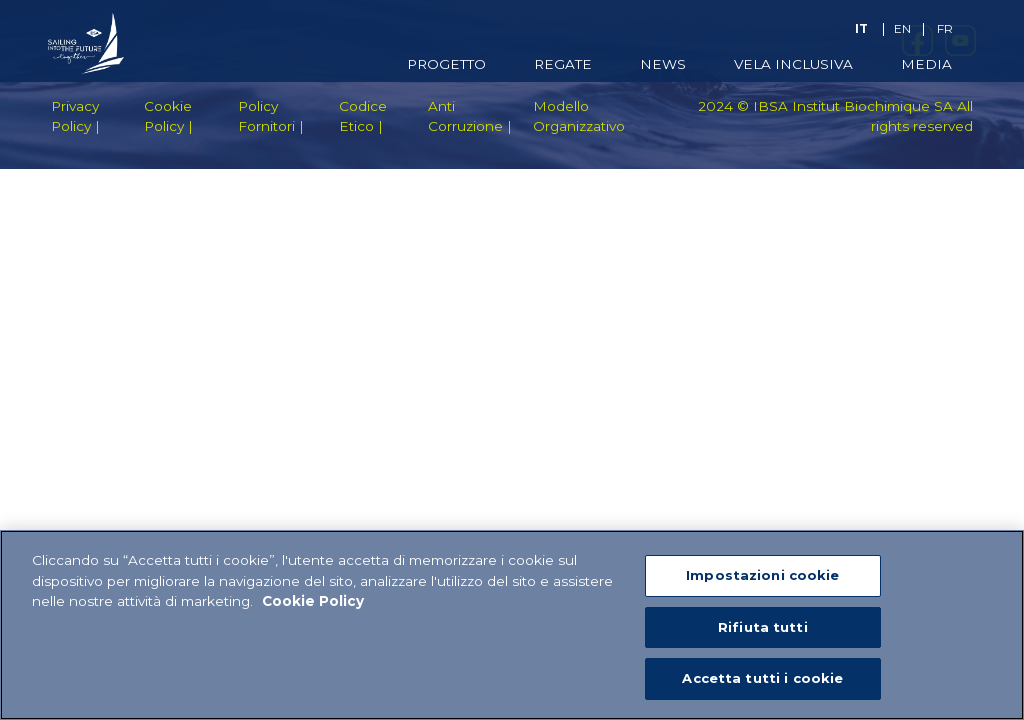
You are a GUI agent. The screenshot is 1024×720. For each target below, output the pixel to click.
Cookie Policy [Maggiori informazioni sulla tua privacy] (313, 602)
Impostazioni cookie (762, 576)
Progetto (446, 64)
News (663, 64)
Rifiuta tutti (763, 628)
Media (926, 64)
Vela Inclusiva (793, 64)
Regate (563, 64)
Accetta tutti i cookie (762, 679)
